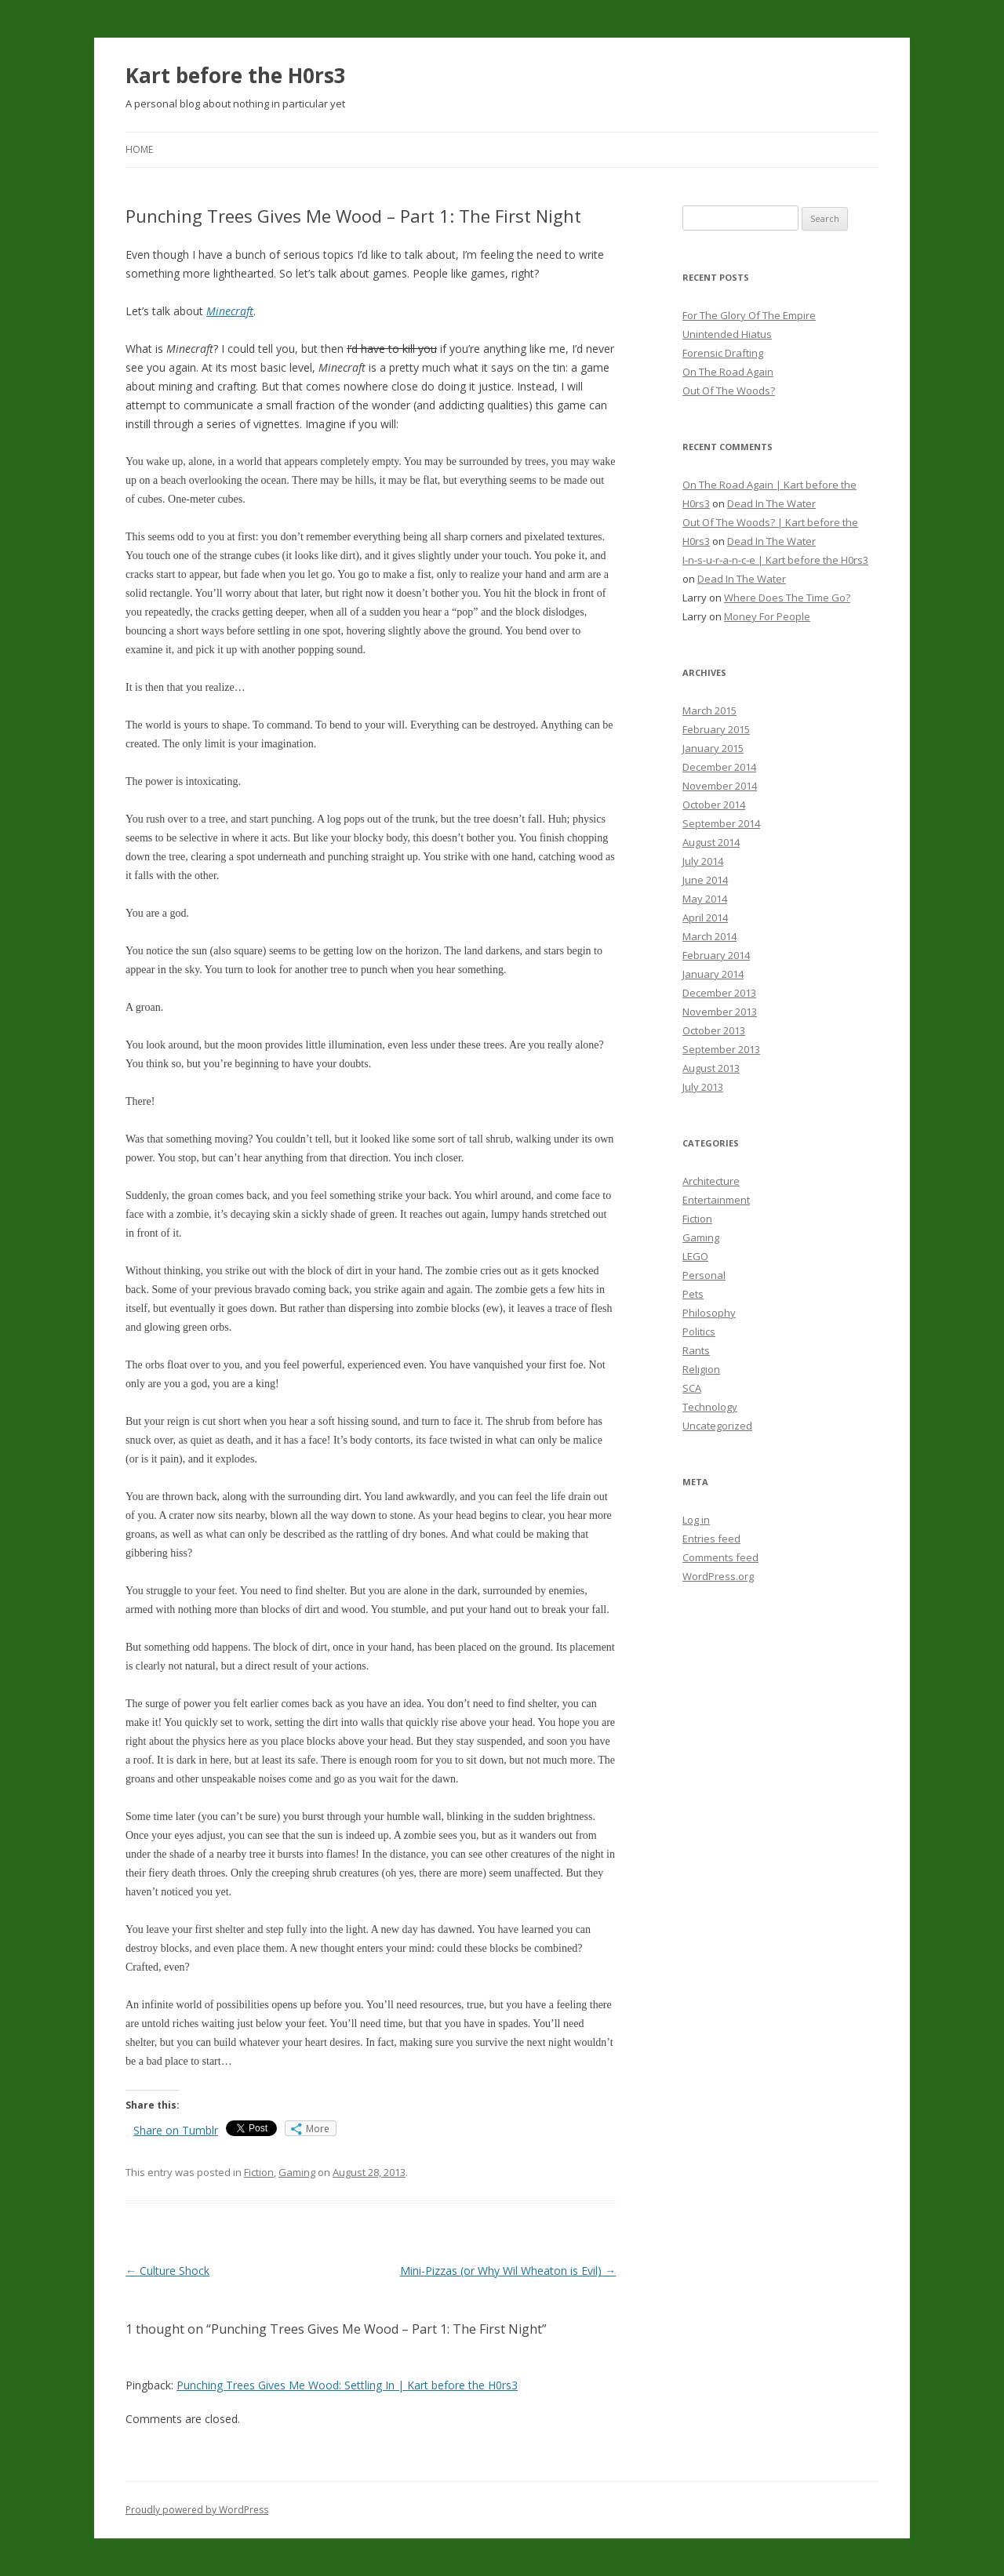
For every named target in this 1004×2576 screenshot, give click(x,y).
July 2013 (702, 1087)
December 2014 (719, 767)
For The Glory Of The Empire (749, 315)
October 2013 (713, 1030)
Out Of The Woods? (728, 390)
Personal (704, 1275)
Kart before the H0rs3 (236, 75)
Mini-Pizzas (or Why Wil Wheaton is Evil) (508, 2270)
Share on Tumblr (175, 2130)
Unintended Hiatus (727, 334)
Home (139, 149)
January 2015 (713, 748)
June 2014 (705, 880)
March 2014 (709, 936)
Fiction (259, 2172)
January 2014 (713, 974)
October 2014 (713, 805)
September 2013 (721, 1049)
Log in (696, 1520)
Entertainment (716, 1200)
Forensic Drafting (722, 353)
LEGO (695, 1256)
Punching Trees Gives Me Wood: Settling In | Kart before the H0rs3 (347, 2385)
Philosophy (709, 1313)
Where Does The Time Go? (787, 597)
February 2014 (716, 955)
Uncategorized (717, 1426)
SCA (691, 1388)
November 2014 (719, 786)
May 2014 (704, 899)
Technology (709, 1407)
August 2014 (711, 842)
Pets (693, 1294)
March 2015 (709, 710)
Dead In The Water (771, 503)
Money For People (767, 616)
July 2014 (702, 861)
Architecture (711, 1181)
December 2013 (719, 993)
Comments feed (720, 1557)
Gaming (296, 2172)
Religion (701, 1369)
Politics (698, 1331)
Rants (696, 1350)
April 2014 (705, 917)
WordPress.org (718, 1576)
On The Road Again (727, 372)
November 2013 (719, 1012)
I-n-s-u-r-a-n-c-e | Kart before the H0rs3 (775, 560)
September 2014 (721, 823)
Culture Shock (167, 2270)
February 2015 (716, 729)
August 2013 (711, 1068)
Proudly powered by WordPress (197, 2509)
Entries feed (711, 1538)
